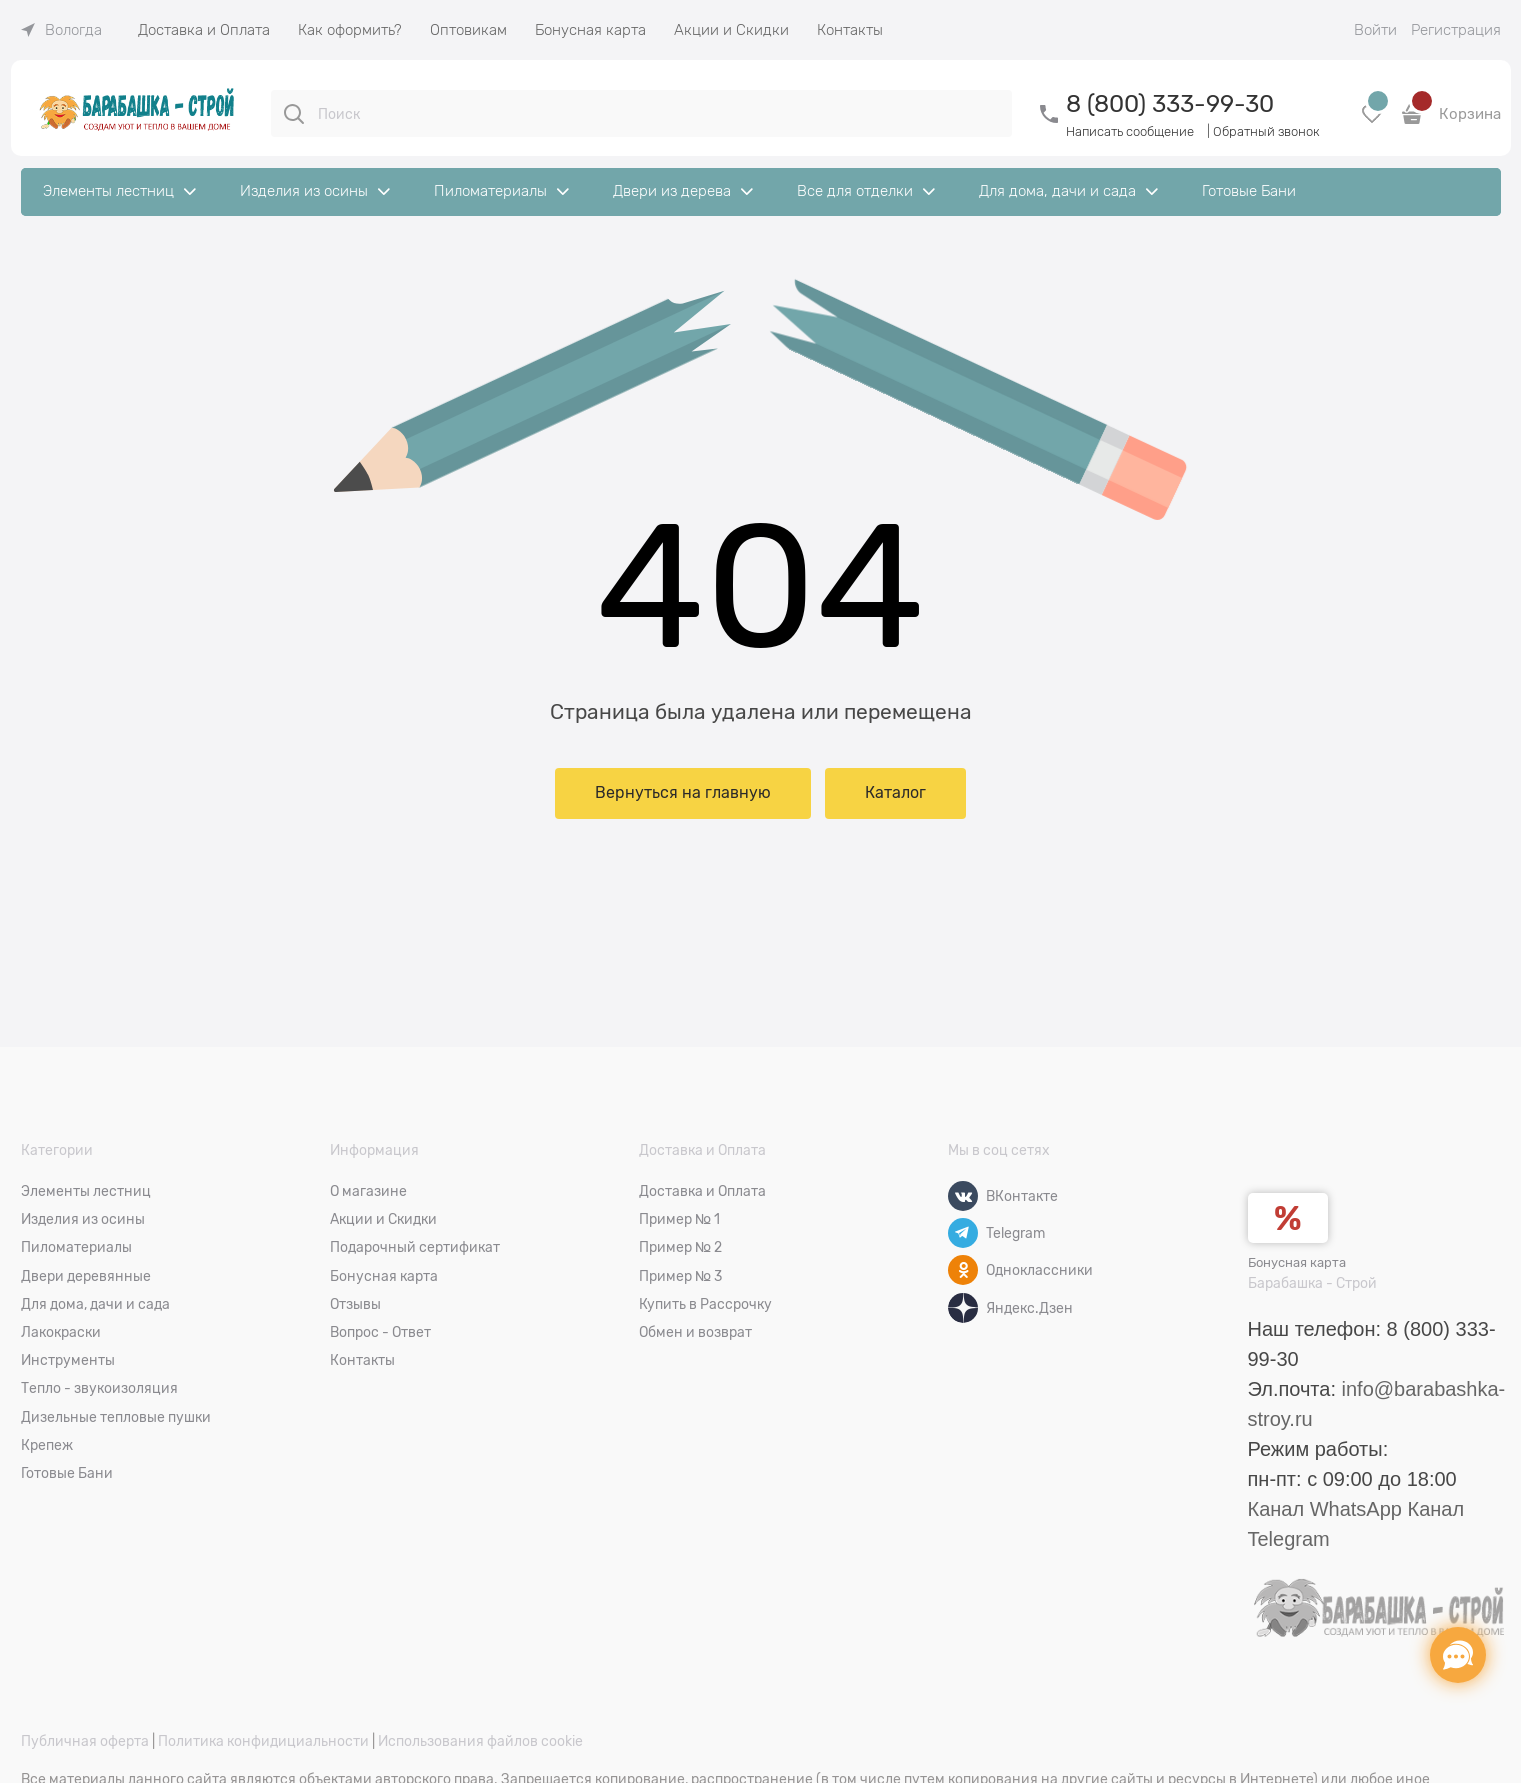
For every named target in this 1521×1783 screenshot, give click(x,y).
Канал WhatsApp (1325, 1509)
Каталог (895, 793)
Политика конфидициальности (263, 1741)
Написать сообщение (1130, 131)
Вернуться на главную (683, 793)
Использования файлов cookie (480, 1741)
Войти (1375, 30)
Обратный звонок (1266, 131)
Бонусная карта (1297, 1262)
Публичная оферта (85, 1741)
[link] (61, 30)
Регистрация (1456, 30)
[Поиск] (294, 114)
